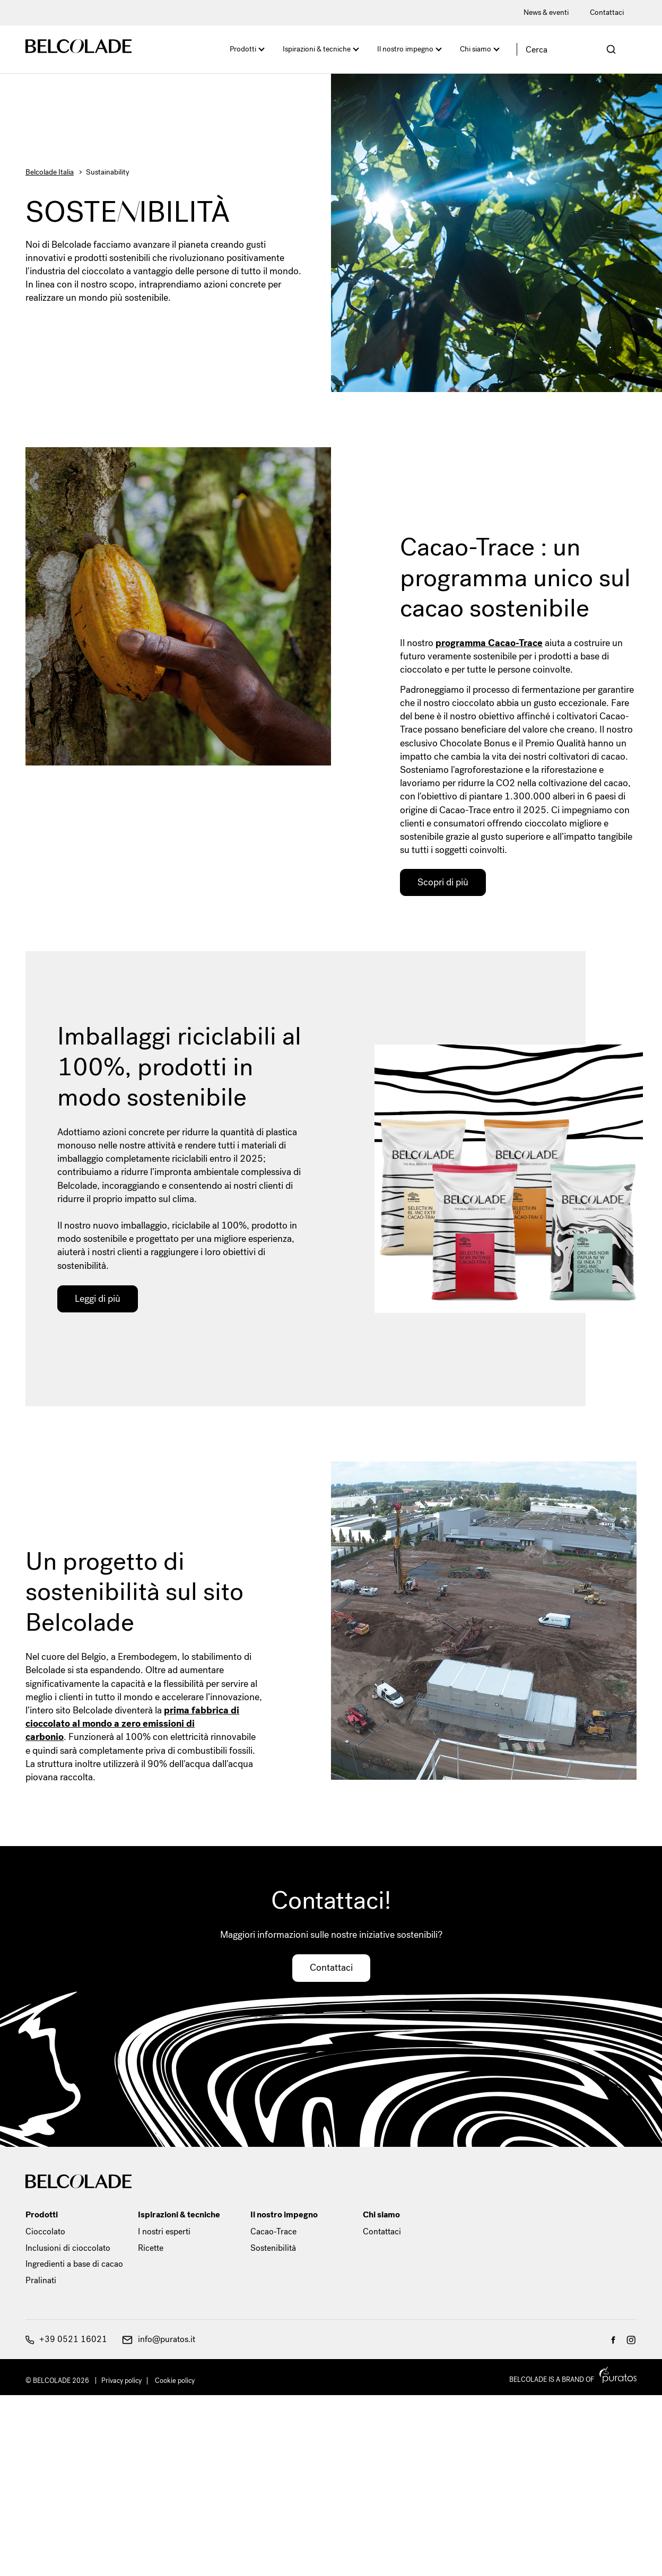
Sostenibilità (273, 2247)
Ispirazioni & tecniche (317, 49)
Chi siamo (475, 49)
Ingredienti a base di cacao (74, 2263)
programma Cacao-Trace (489, 643)
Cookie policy (175, 2380)
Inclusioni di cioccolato (67, 2247)
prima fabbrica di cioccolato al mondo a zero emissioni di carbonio (132, 1723)
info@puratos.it (158, 2339)
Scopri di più (442, 882)
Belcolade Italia (49, 172)
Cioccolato (45, 2231)
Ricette (150, 2247)
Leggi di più (97, 1298)
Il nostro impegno (405, 49)
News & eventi (546, 12)
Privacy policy (121, 2380)
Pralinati (40, 2280)
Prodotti (243, 49)
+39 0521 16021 (66, 2339)
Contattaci (607, 12)
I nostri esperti (164, 2231)
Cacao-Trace (273, 2231)
